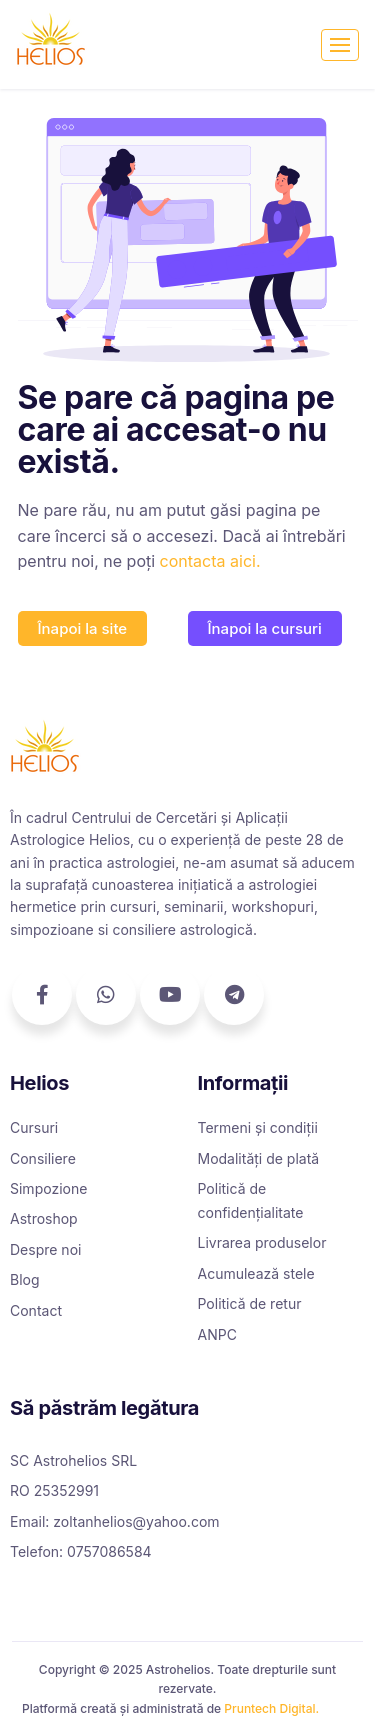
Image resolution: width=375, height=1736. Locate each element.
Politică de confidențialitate (251, 1200)
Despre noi (45, 1249)
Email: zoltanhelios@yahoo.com (115, 1521)
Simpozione (48, 1188)
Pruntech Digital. (271, 1708)
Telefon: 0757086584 (81, 1551)
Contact (36, 1310)
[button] (83, 628)
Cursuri (34, 1127)
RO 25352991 (54, 1490)
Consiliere (43, 1158)
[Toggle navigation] (340, 45)
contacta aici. (210, 561)
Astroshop (44, 1218)
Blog (25, 1279)
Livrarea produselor (262, 1242)
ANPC (217, 1334)
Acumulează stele (256, 1273)
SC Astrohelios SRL (73, 1460)
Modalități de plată (259, 1158)
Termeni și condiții (258, 1127)
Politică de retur (250, 1303)
